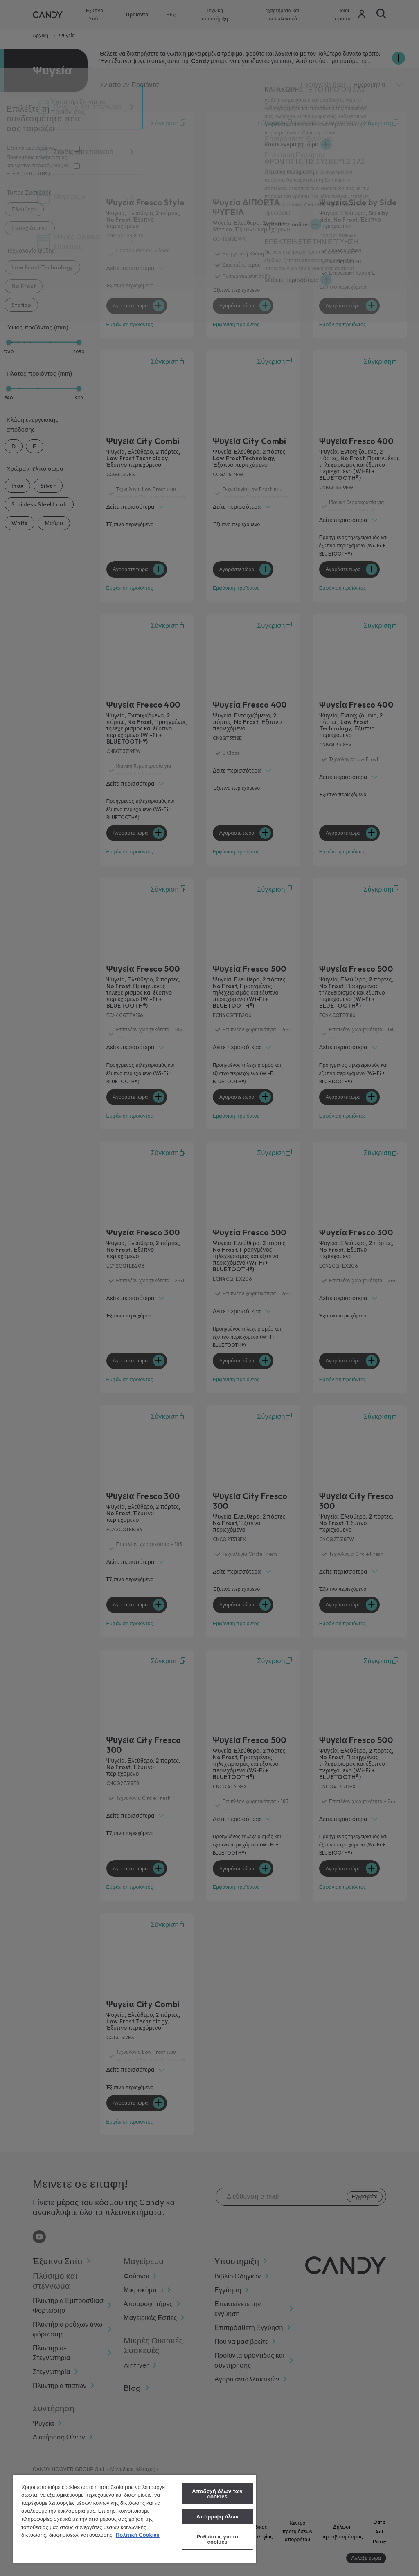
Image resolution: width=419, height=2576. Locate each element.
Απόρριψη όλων (217, 2516)
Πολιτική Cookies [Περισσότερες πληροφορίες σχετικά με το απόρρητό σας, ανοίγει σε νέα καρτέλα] (138, 2535)
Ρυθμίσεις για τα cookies (217, 2539)
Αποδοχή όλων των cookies (217, 2494)
